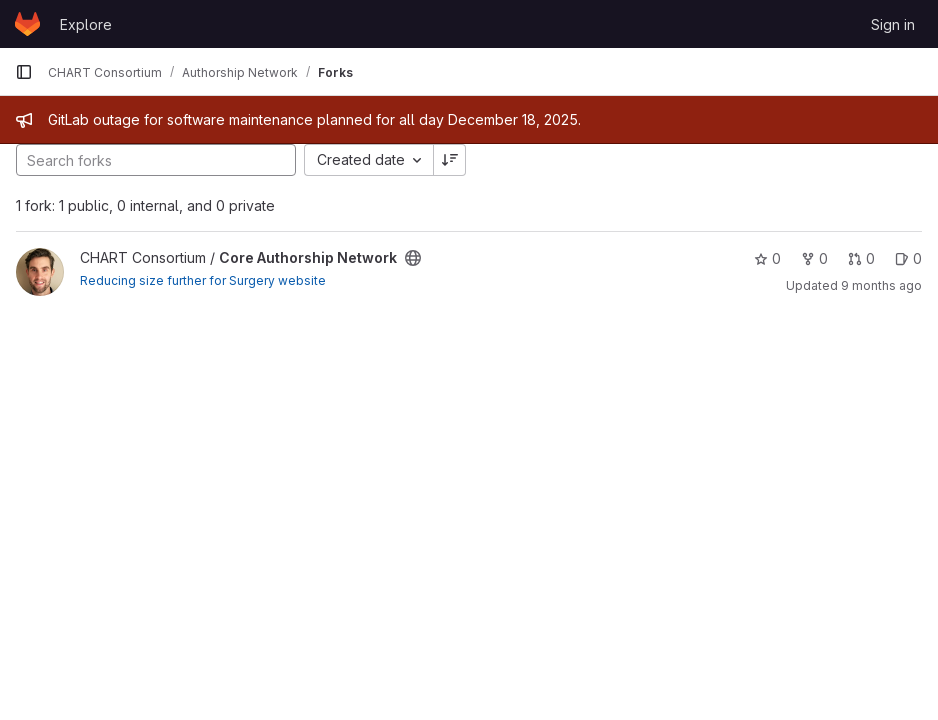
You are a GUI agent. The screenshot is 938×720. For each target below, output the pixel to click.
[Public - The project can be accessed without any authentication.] (413, 258)
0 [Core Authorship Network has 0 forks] (814, 258)
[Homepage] (27, 24)
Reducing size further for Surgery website (203, 280)
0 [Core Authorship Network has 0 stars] (767, 258)
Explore (86, 24)
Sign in (893, 24)
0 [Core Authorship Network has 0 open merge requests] (861, 258)
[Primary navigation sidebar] (24, 72)
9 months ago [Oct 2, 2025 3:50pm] (881, 285)
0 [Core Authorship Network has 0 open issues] (908, 258)
